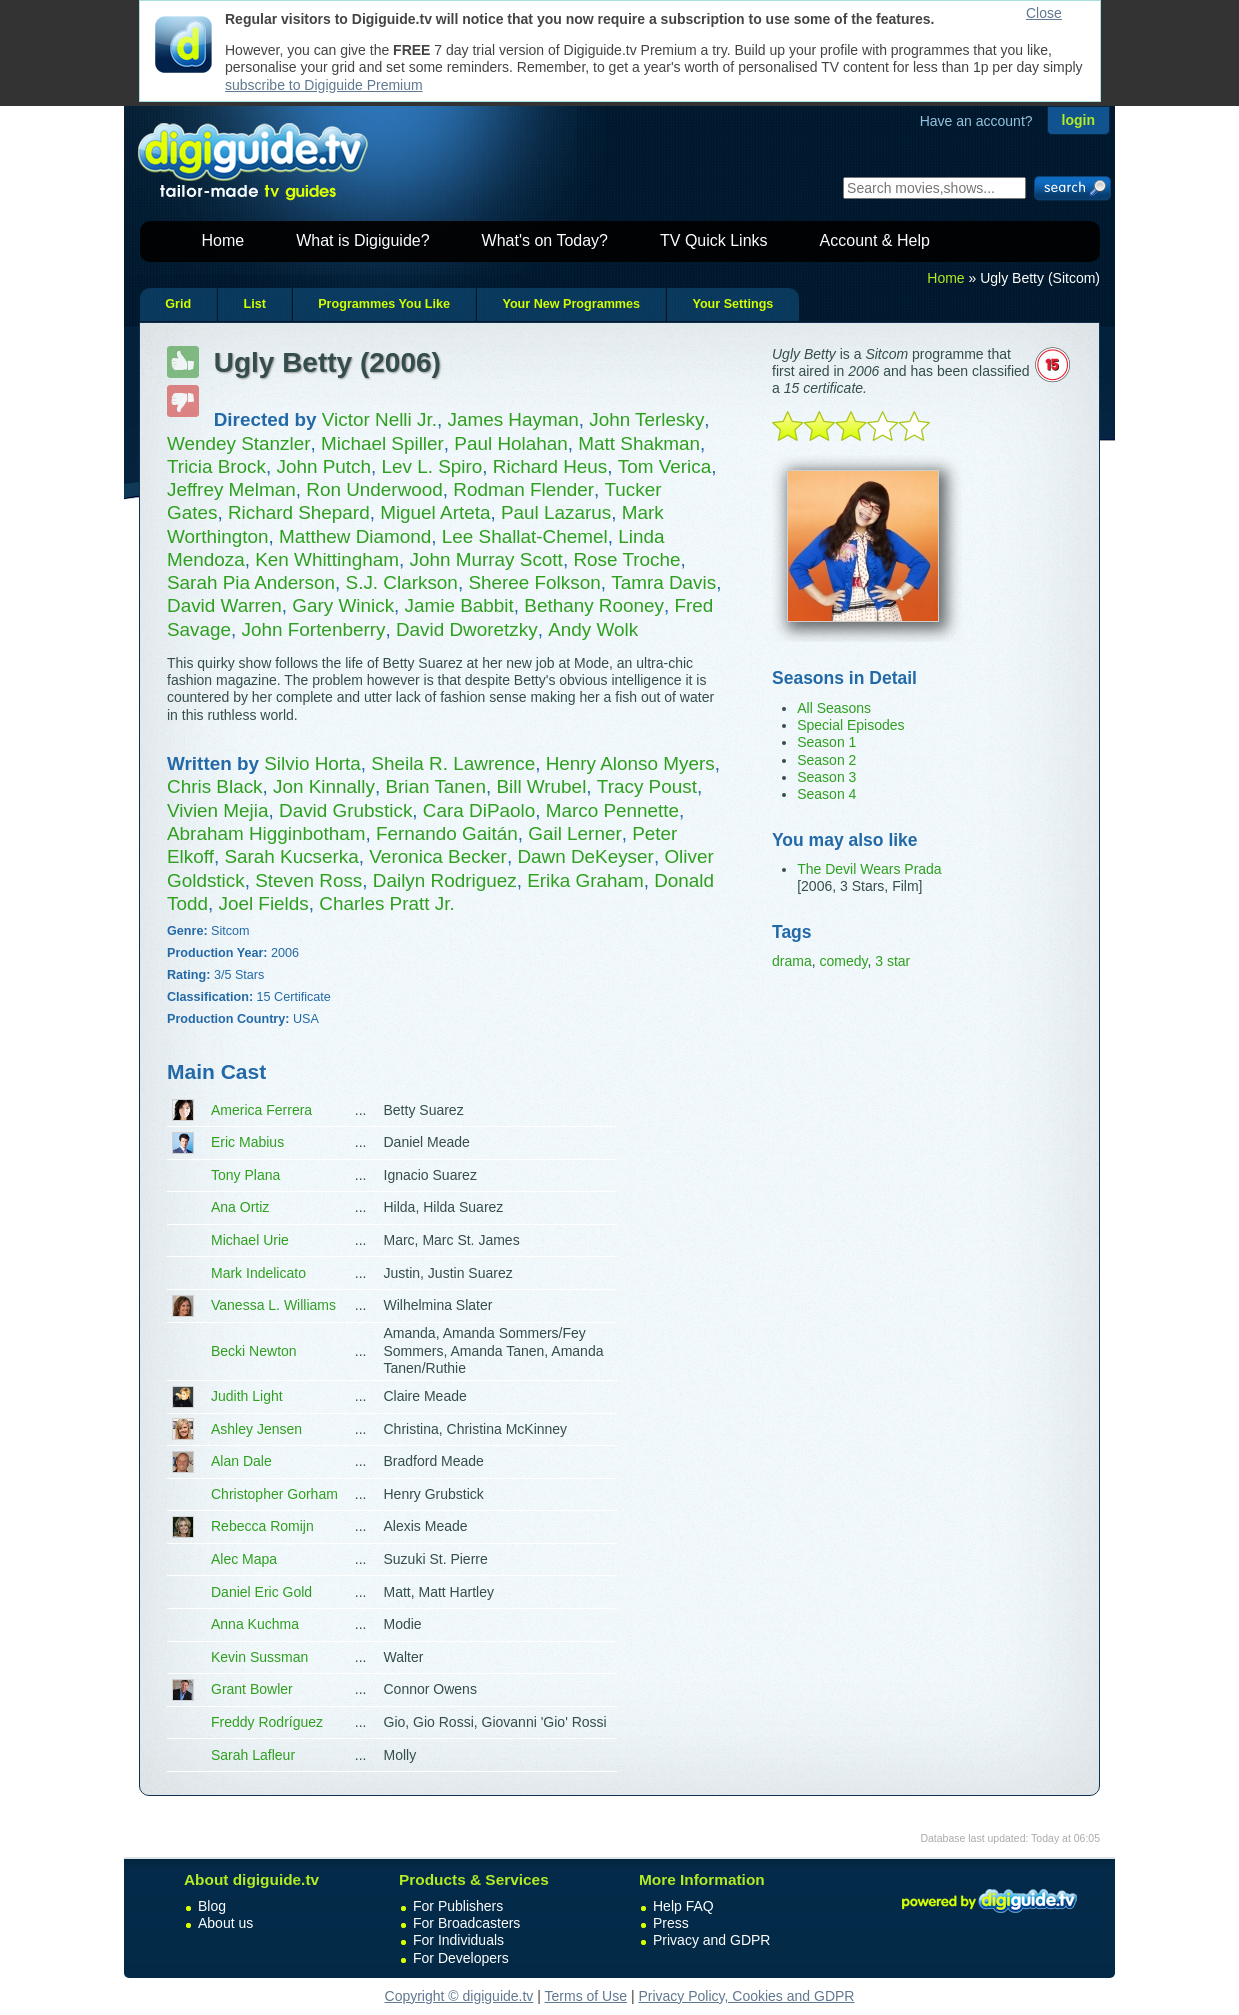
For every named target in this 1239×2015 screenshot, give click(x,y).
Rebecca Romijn (262, 1526)
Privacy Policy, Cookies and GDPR (746, 1996)
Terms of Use (586, 1996)
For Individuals (458, 1940)
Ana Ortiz (240, 1207)
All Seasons (834, 708)
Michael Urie (250, 1240)
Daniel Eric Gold (261, 1592)
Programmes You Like (384, 304)
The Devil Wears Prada (869, 869)
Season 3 (826, 777)
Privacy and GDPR (711, 1940)
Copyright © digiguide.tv (459, 1996)
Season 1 (826, 742)
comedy (843, 961)
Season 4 (826, 794)
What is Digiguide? (362, 240)
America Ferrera (261, 1110)
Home (223, 240)
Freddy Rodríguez (267, 1722)
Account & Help (875, 240)
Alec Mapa (244, 1559)
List (254, 304)
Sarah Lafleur (253, 1755)
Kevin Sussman (259, 1657)
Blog (212, 1906)
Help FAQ (683, 1906)
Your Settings (732, 304)
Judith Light (247, 1396)
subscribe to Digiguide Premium (324, 85)
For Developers (461, 1958)
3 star (892, 961)
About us (225, 1923)
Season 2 (826, 760)
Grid (178, 304)
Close (1044, 13)
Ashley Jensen (256, 1429)
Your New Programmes (571, 304)
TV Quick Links (714, 240)
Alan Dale (241, 1461)
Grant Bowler (252, 1689)
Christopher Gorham (274, 1494)
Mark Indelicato (258, 1273)
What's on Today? (545, 240)
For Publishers (458, 1906)
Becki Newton (254, 1351)
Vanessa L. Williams (273, 1305)
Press (671, 1923)
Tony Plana (245, 1175)
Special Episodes (850, 725)
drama (792, 961)
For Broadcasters (466, 1923)
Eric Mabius (247, 1142)
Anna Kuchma (255, 1624)
